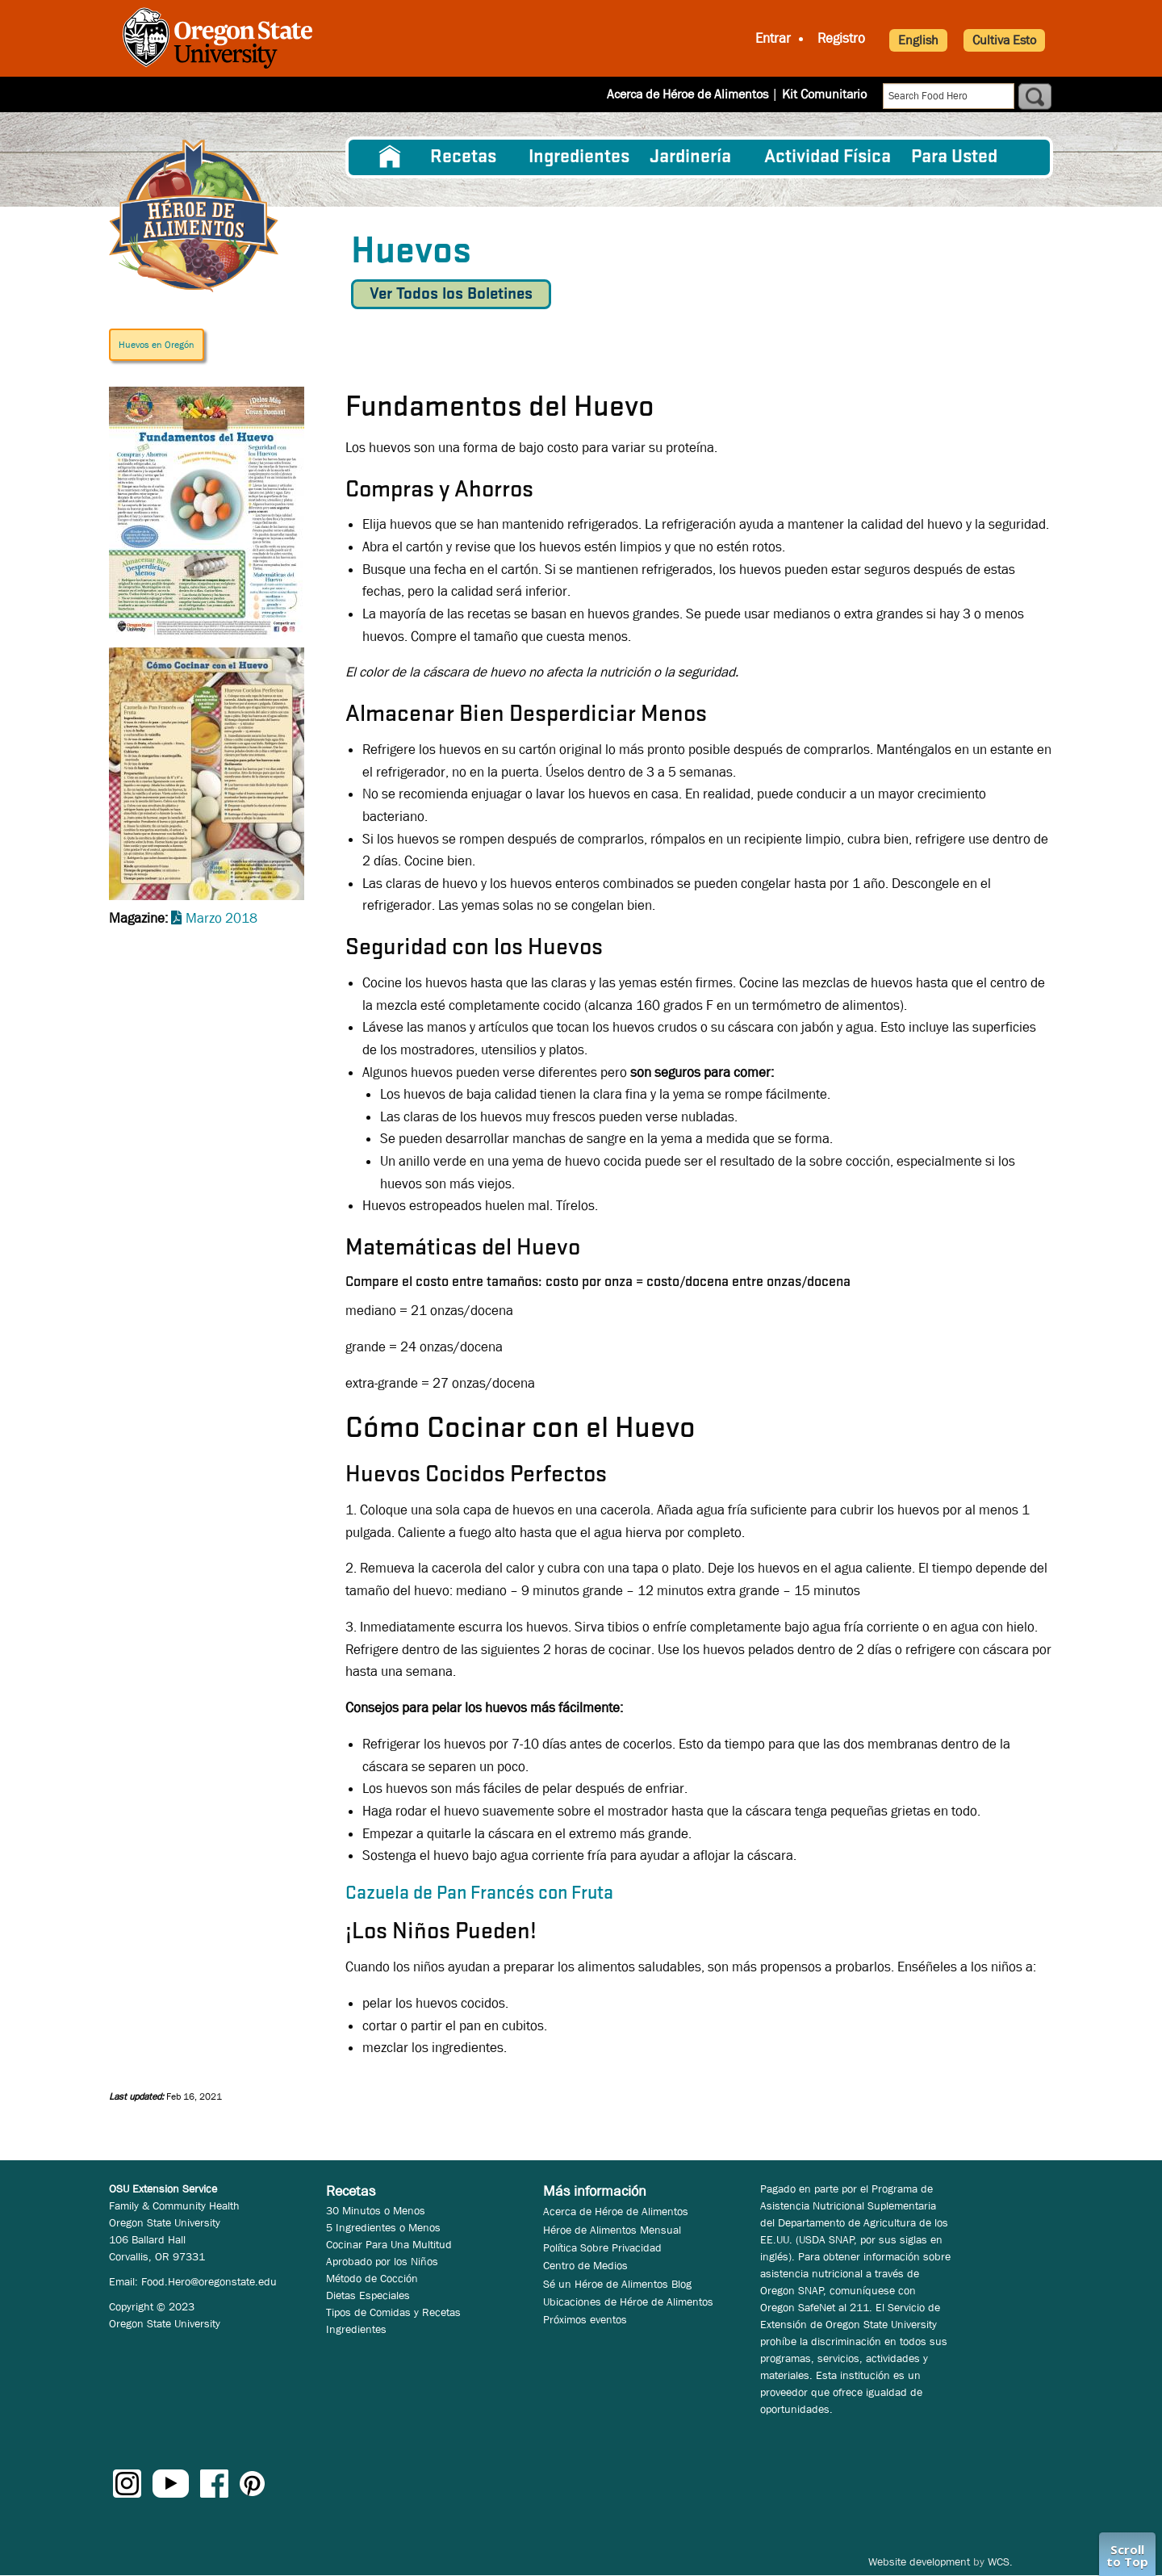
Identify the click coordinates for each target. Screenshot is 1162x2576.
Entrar (773, 38)
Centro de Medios (585, 2265)
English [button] (918, 39)
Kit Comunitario (824, 94)
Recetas (463, 157)
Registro (841, 38)
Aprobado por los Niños (382, 2261)
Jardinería (690, 157)
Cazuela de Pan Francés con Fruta (479, 1894)
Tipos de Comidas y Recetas (393, 2312)
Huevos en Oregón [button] (156, 344)
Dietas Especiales (368, 2295)
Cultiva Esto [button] (1004, 39)
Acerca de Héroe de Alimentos (687, 94)
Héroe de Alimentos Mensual (612, 2229)
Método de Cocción (372, 2278)
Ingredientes (579, 157)
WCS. (1000, 2561)
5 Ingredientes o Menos (383, 2227)
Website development (919, 2561)
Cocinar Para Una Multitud (389, 2244)
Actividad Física (827, 157)
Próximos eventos (585, 2319)
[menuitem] (390, 157)
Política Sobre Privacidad (602, 2247)
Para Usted (954, 157)
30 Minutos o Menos (375, 2210)
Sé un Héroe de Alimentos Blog (617, 2284)
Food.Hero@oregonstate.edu (209, 2281)
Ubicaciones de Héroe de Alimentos (628, 2301)
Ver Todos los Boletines (451, 294)
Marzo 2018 (221, 918)
